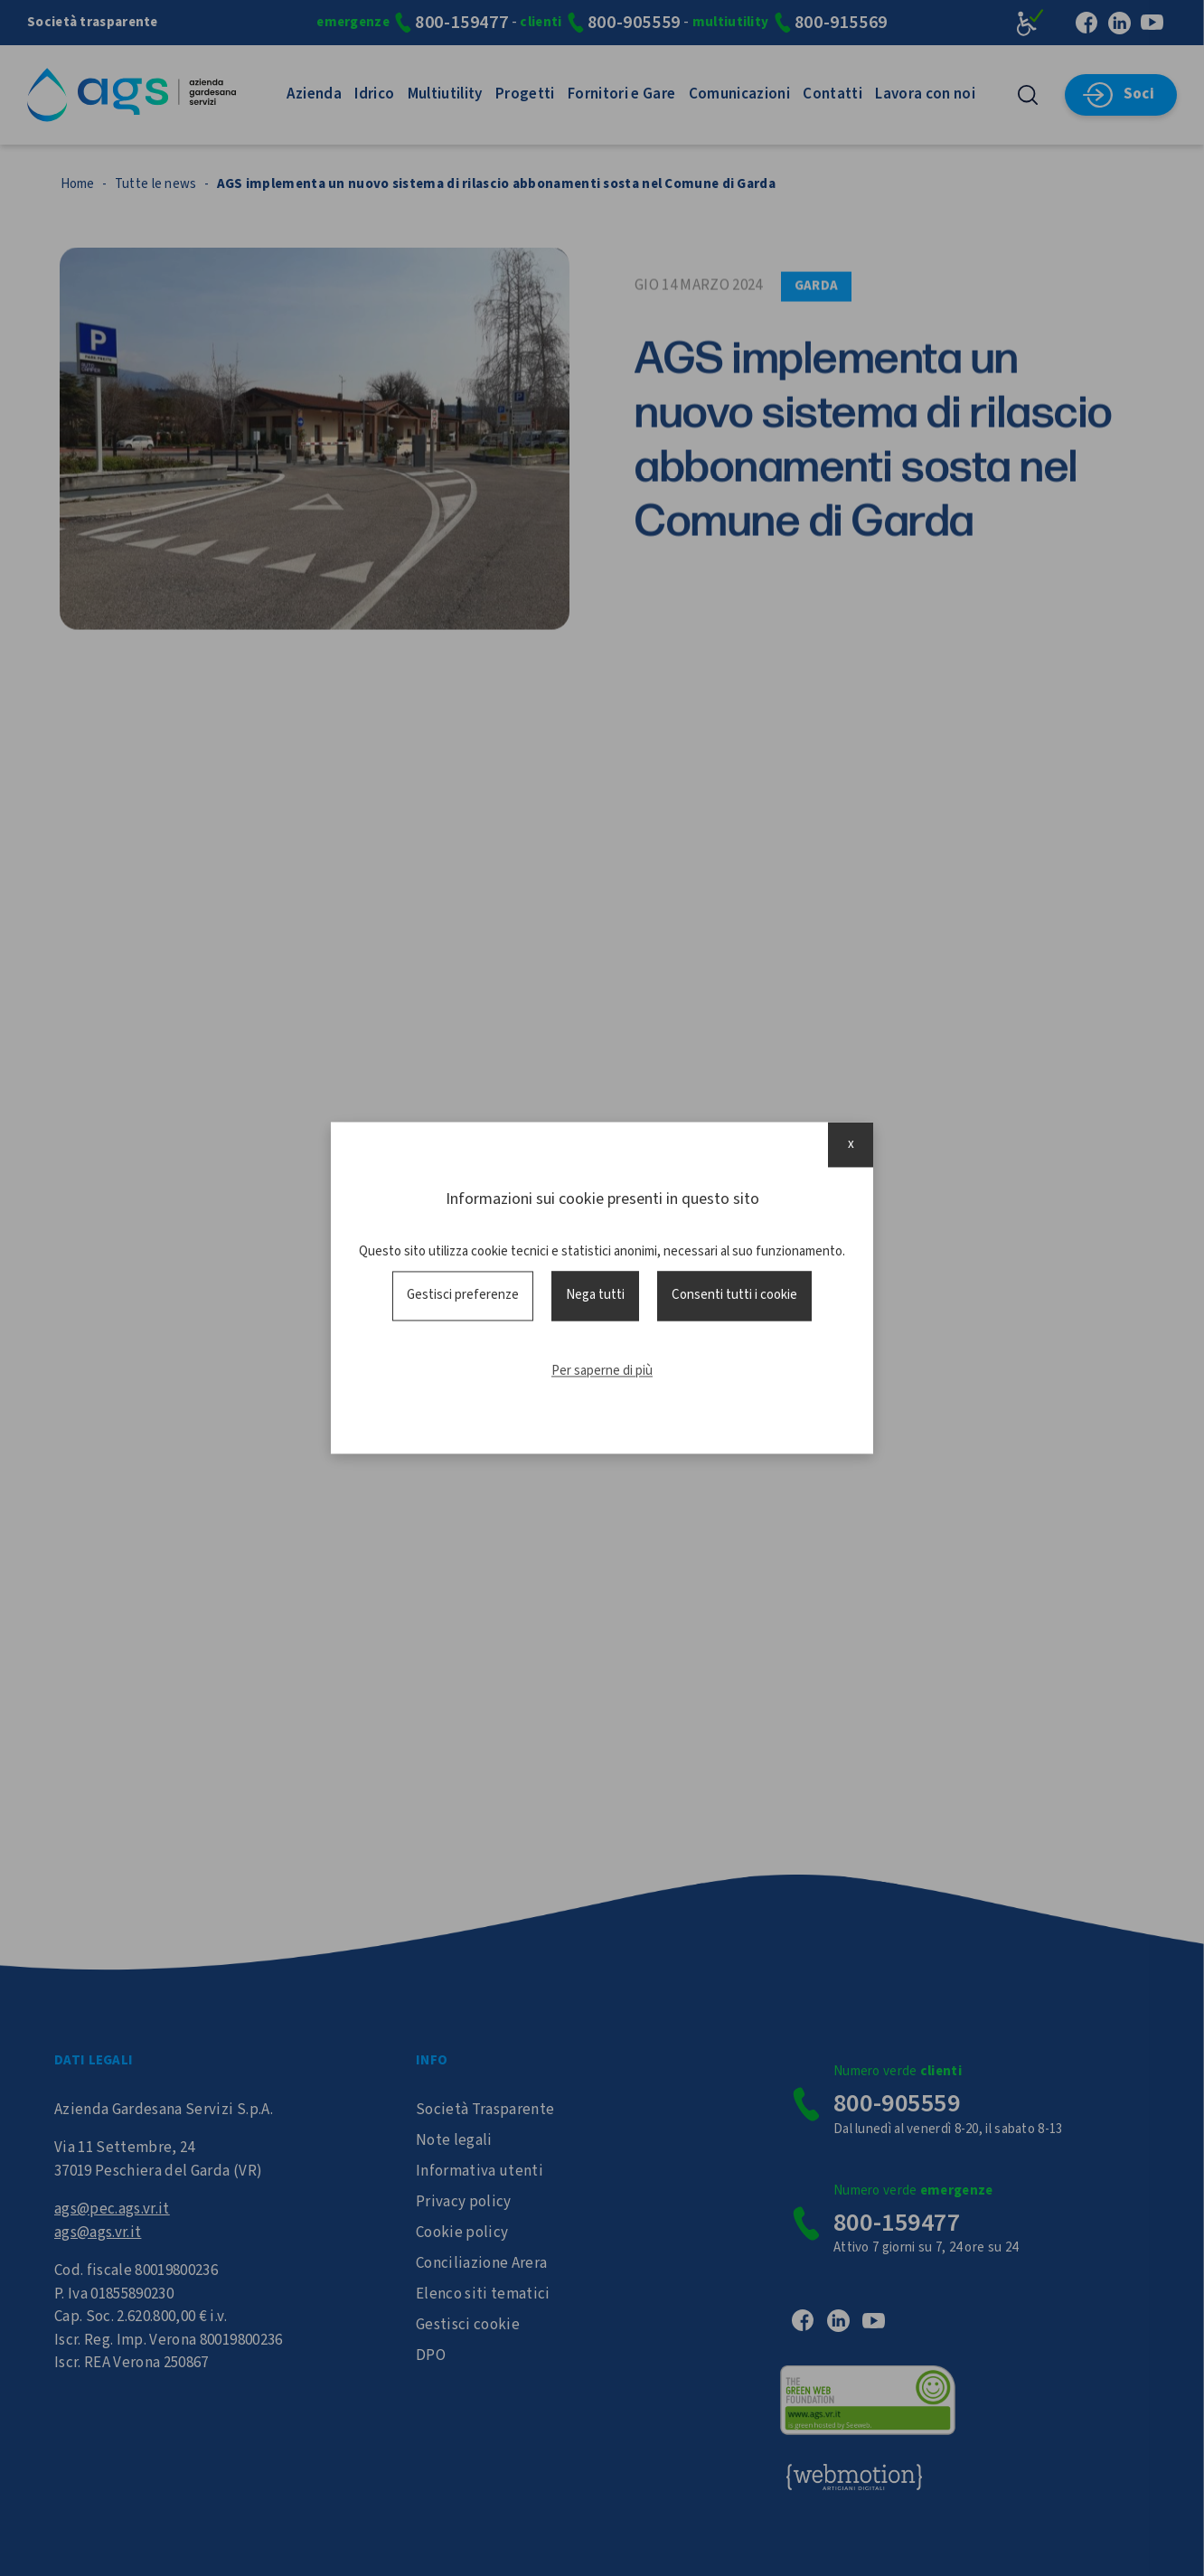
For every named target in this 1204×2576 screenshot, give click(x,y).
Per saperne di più (602, 1370)
